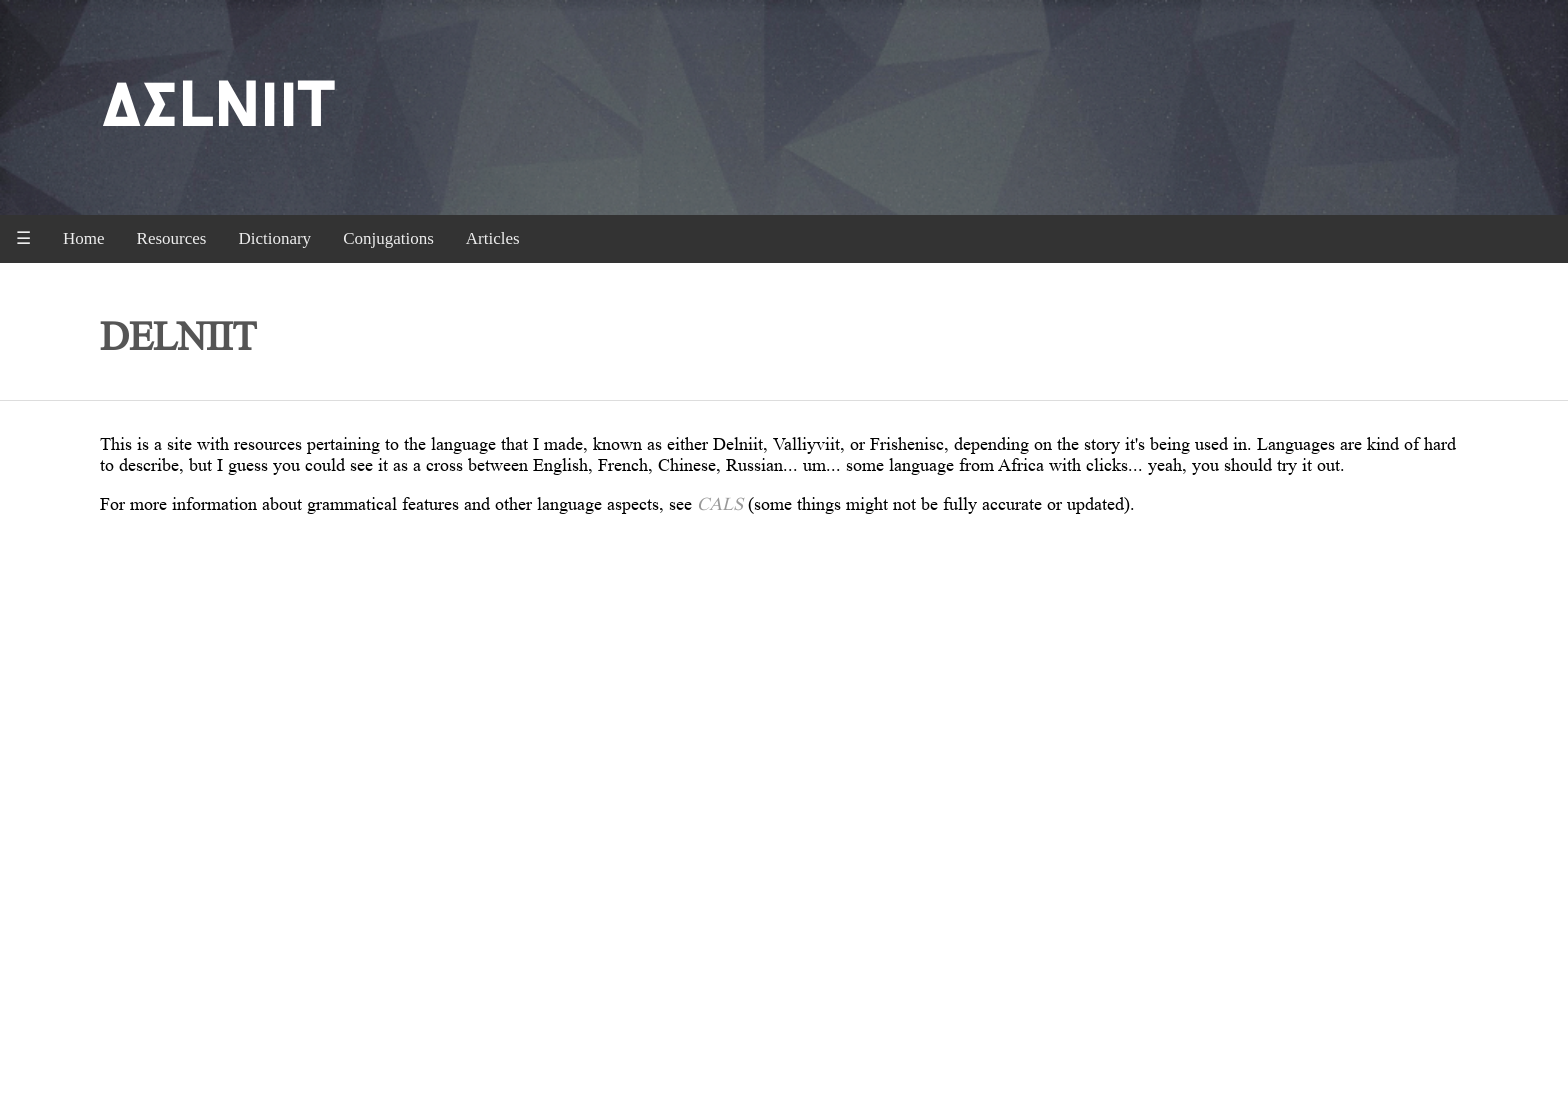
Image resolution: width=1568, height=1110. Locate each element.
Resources (172, 238)
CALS (720, 504)
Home (84, 238)
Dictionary (274, 238)
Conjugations (388, 238)
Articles (493, 238)
